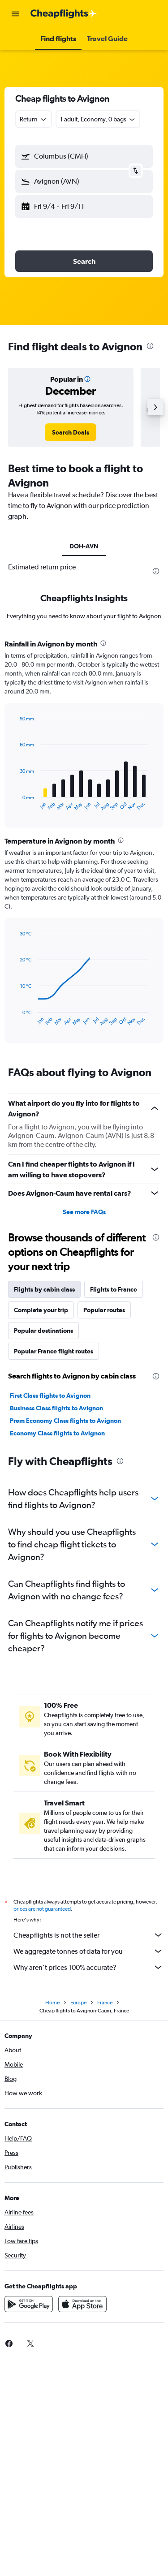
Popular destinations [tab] (43, 1330)
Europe (78, 2002)
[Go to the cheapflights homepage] (63, 13)
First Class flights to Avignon (50, 1395)
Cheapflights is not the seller (88, 1935)
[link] (70, 432)
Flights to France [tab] (113, 1289)
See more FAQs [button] (84, 1211)
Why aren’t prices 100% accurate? (88, 1967)
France (104, 2002)
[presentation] (150, 346)
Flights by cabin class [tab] (44, 1289)
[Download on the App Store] (82, 2304)
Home (52, 2002)
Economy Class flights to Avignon (57, 1433)
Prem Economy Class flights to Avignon (65, 1420)
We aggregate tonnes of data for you (88, 1951)
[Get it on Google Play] (28, 2304)
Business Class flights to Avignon (56, 1408)
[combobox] (33, 119)
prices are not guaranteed (42, 1909)
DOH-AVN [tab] (84, 546)
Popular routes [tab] (104, 1310)
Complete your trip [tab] (41, 1310)
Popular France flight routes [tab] (53, 1351)
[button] (15, 14)
